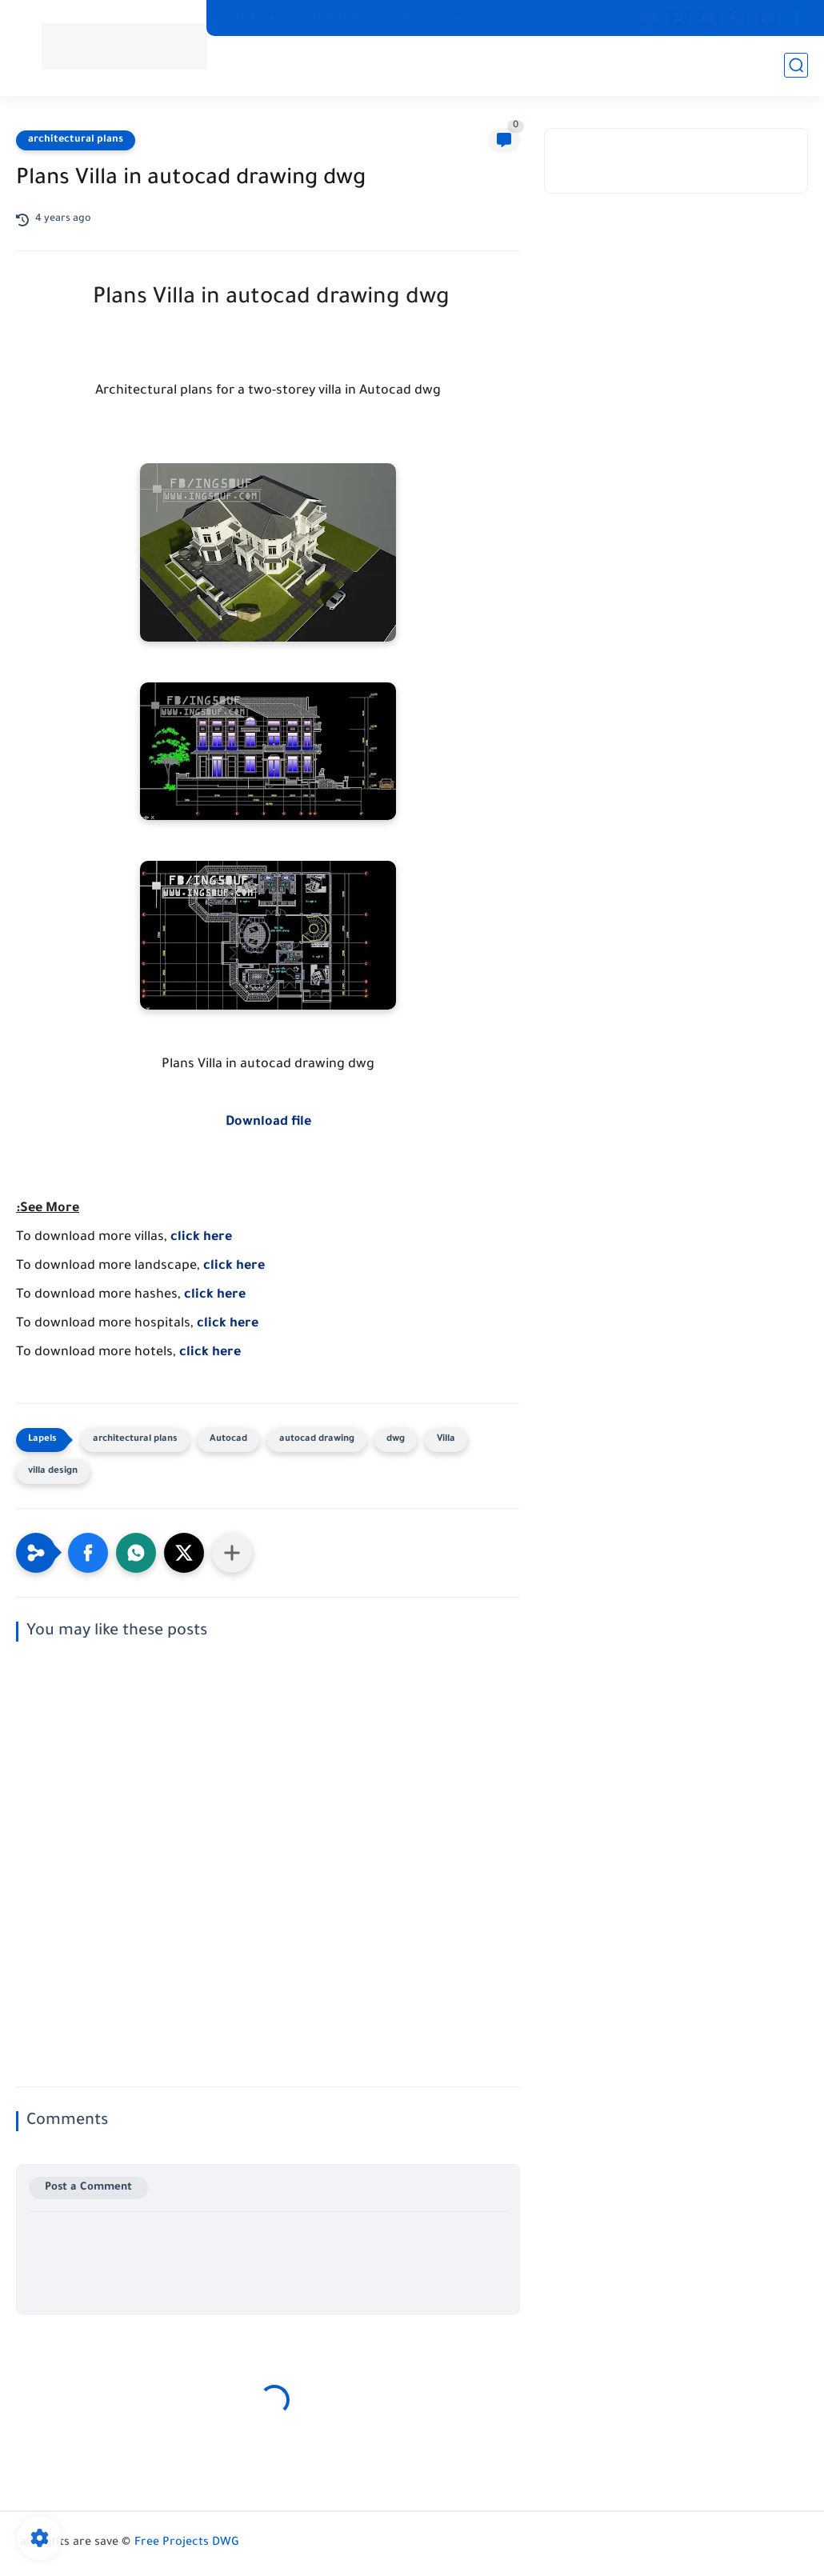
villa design (53, 1471)
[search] (796, 65)
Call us (408, 17)
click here (201, 1237)
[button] (88, 1553)
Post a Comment (88, 2188)
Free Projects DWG (186, 2543)
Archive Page (255, 17)
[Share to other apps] (232, 1553)
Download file (268, 1122)
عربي (455, 17)
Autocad (228, 1439)
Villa (446, 1439)
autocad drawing (316, 1439)
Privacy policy (340, 17)
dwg (395, 1439)
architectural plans (75, 140)
